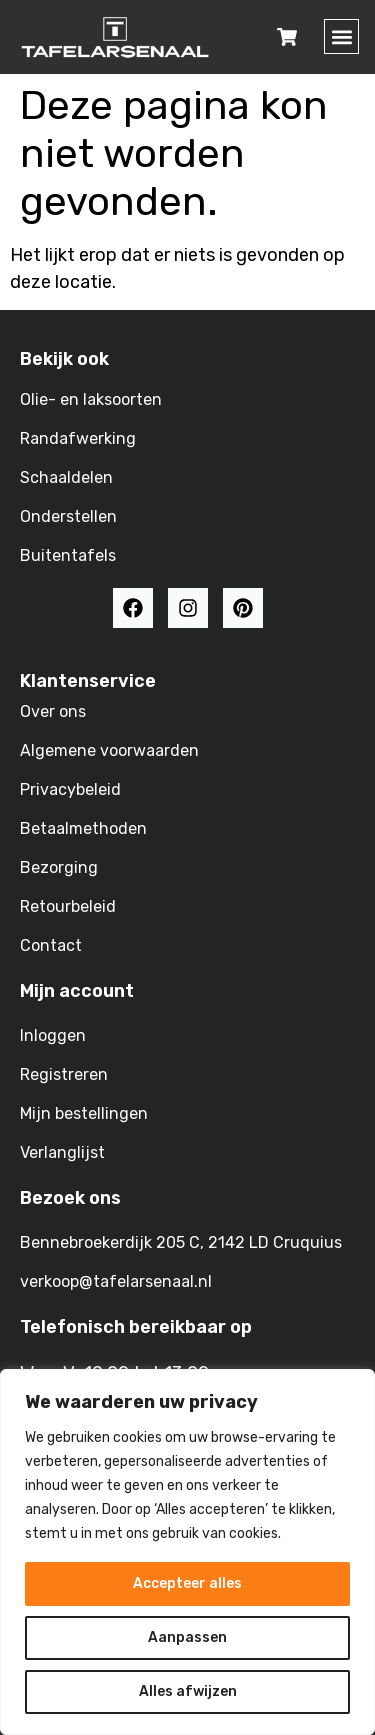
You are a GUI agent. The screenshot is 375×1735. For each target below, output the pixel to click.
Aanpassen (187, 1637)
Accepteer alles (187, 1583)
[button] (341, 36)
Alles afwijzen (188, 1691)
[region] (187, 1552)
